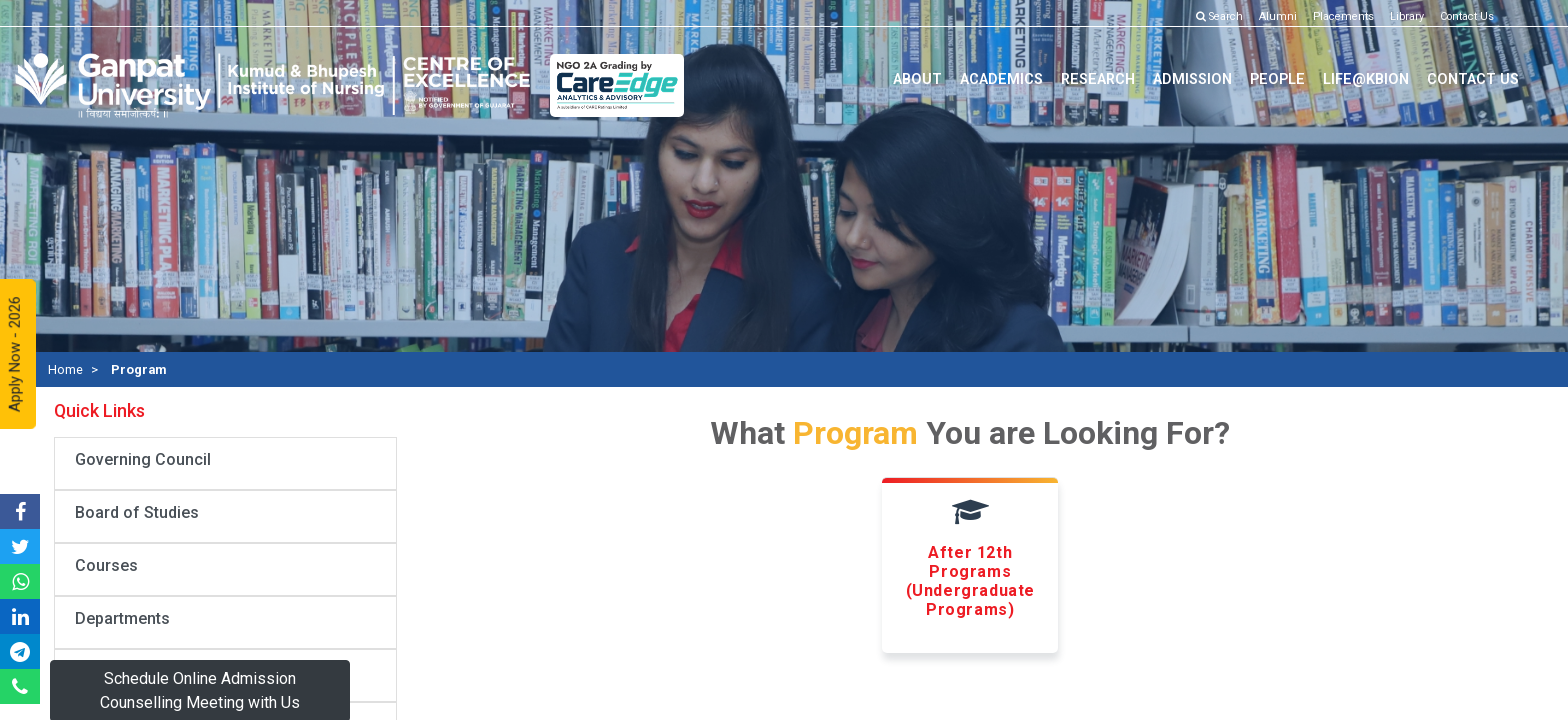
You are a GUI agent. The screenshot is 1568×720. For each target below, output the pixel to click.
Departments (122, 618)
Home (65, 369)
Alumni (1278, 16)
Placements (1343, 16)
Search (1219, 16)
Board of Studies (137, 512)
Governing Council (143, 459)
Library (1407, 16)
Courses (106, 565)
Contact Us (1467, 16)
